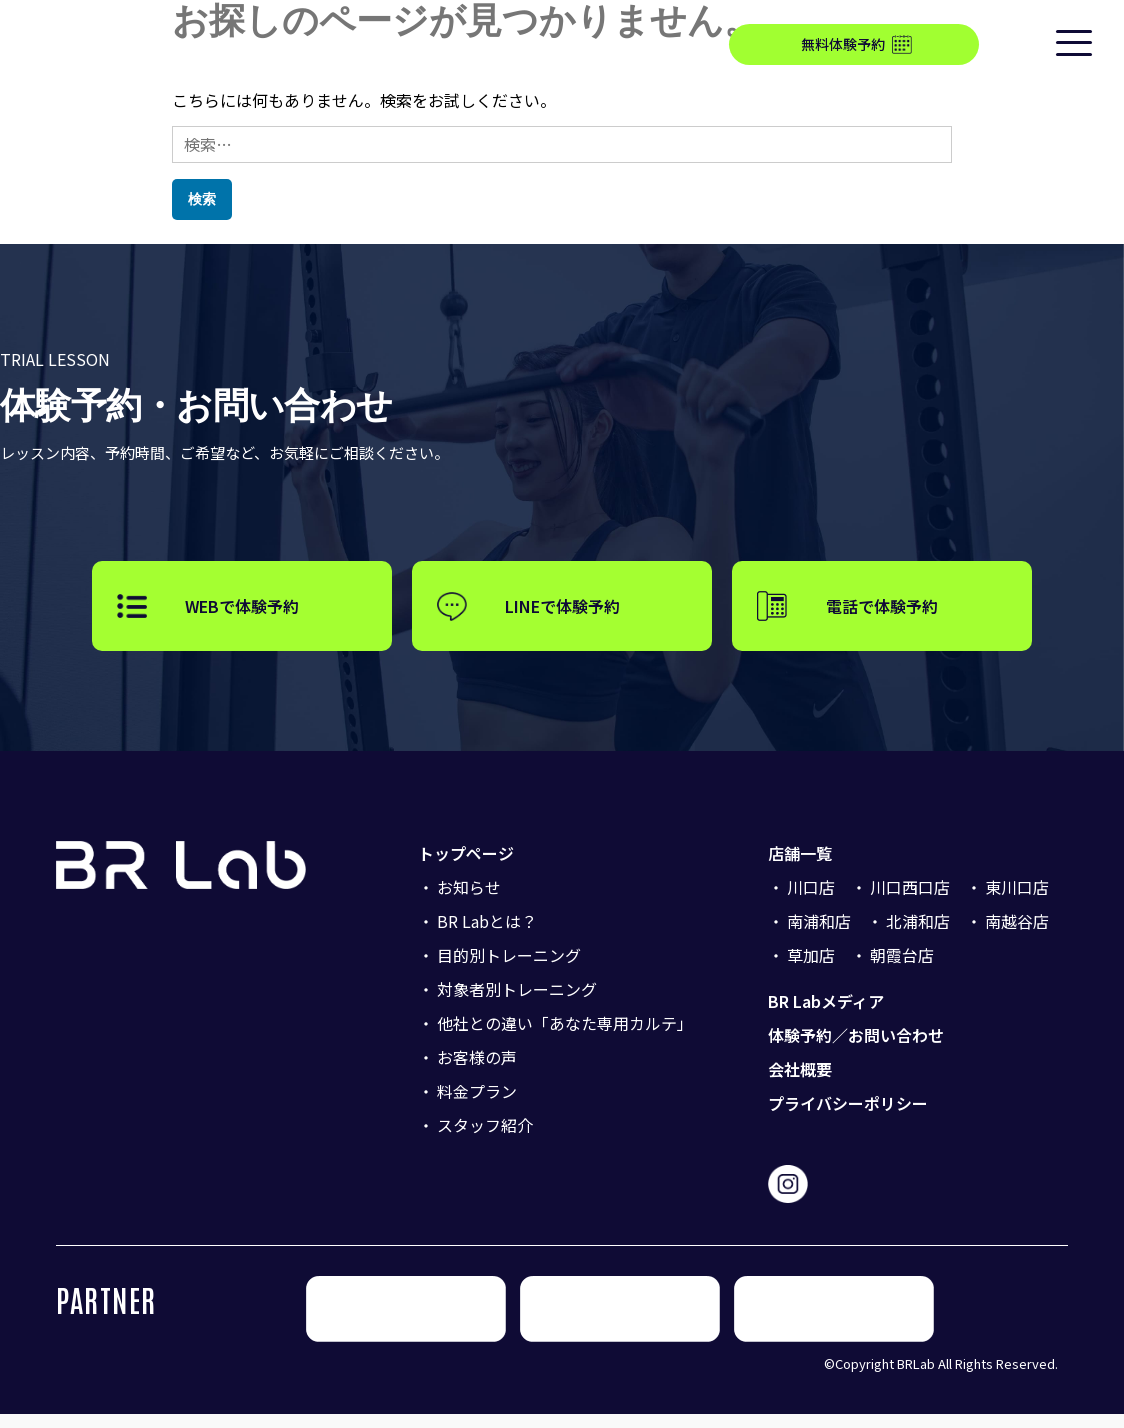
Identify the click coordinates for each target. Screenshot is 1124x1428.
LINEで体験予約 (562, 613)
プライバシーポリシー (848, 1117)
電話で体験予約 (882, 613)
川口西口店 (910, 901)
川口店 (811, 901)
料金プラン (477, 1105)
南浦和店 (819, 935)
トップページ (466, 867)
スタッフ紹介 (485, 1139)
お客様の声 (477, 1071)
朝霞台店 (902, 969)
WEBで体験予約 (242, 613)
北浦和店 (918, 935)
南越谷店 (1017, 935)
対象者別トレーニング (517, 1003)
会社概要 (800, 1083)
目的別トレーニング (509, 969)
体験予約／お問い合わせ (856, 1049)
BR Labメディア (826, 1015)
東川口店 (1017, 901)
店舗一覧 (800, 867)
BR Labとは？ (487, 935)
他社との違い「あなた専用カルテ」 (565, 1037)
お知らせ (469, 901)
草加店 (811, 969)
